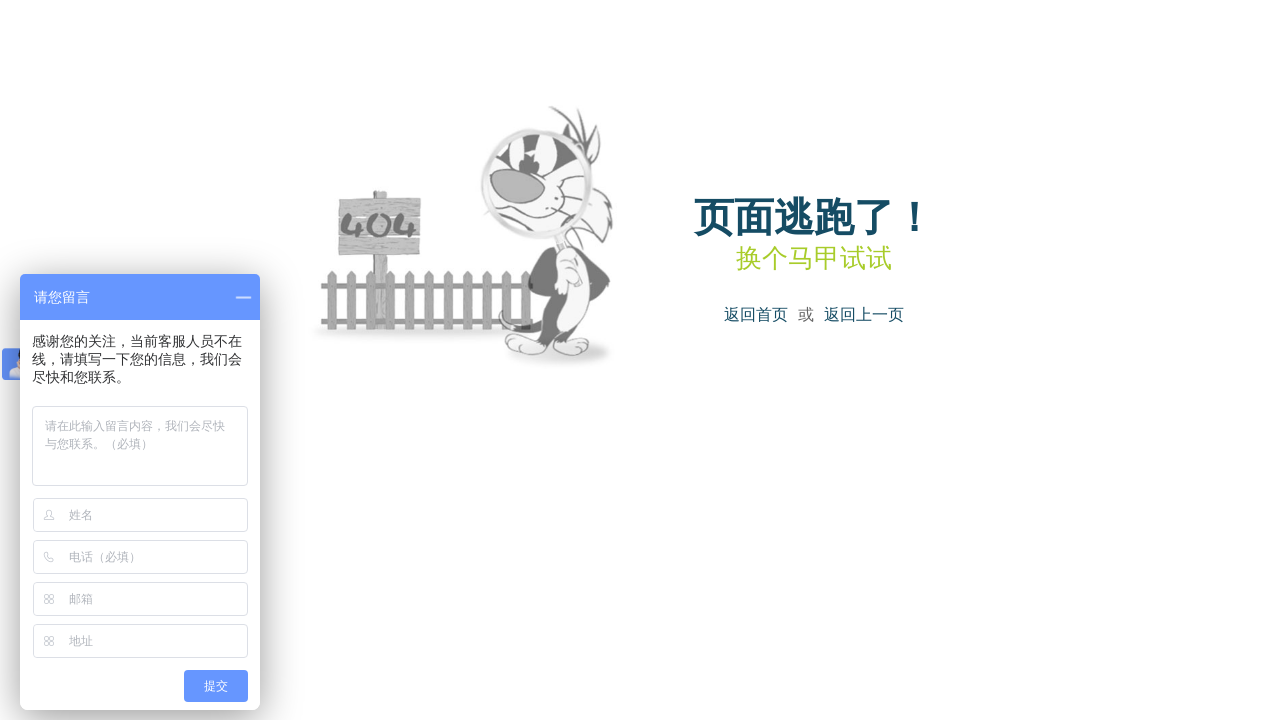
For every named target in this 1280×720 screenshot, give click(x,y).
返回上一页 (864, 314)
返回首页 (756, 314)
